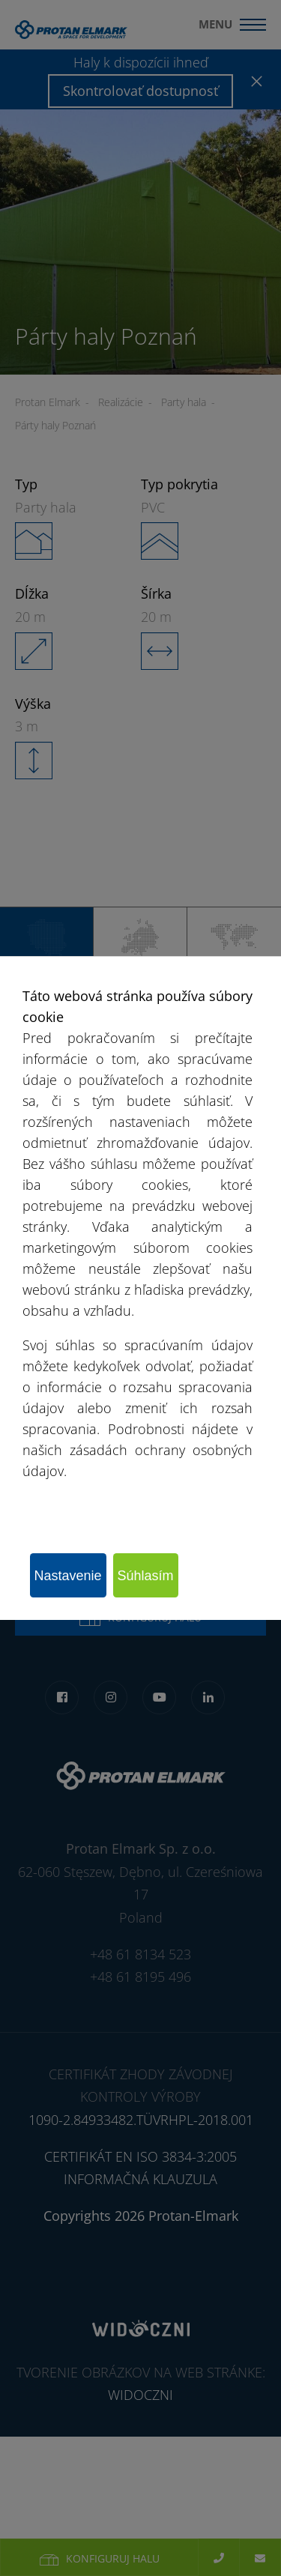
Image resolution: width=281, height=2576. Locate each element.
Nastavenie (68, 1575)
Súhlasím (146, 1575)
